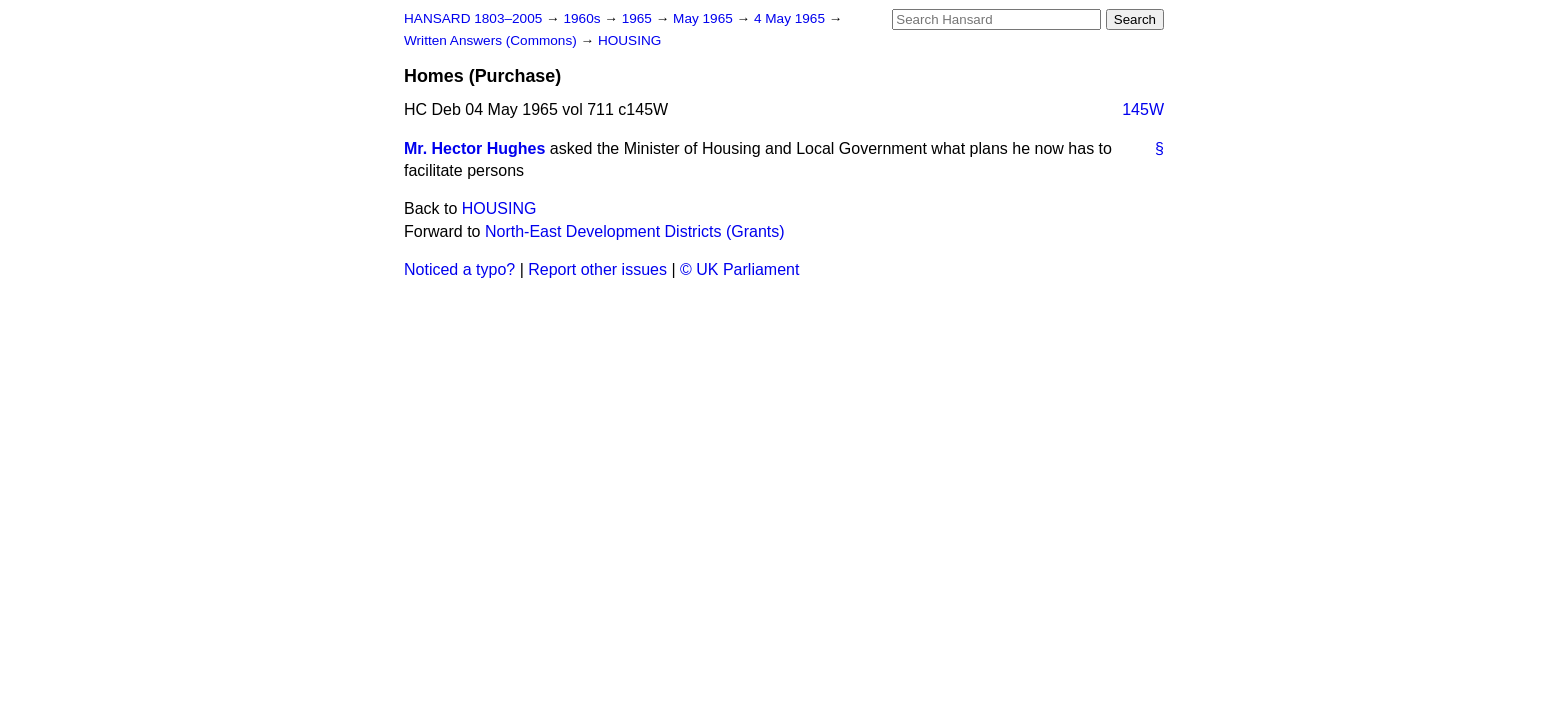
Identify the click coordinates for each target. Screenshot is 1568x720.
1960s (583, 18)
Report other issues (597, 269)
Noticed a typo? (459, 269)
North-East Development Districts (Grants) (635, 231)
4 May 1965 (791, 18)
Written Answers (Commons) (492, 40)
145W (1143, 109)
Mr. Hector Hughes (474, 148)
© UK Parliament (739, 269)
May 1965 (704, 18)
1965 (639, 18)
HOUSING (629, 40)
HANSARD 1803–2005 (473, 18)
